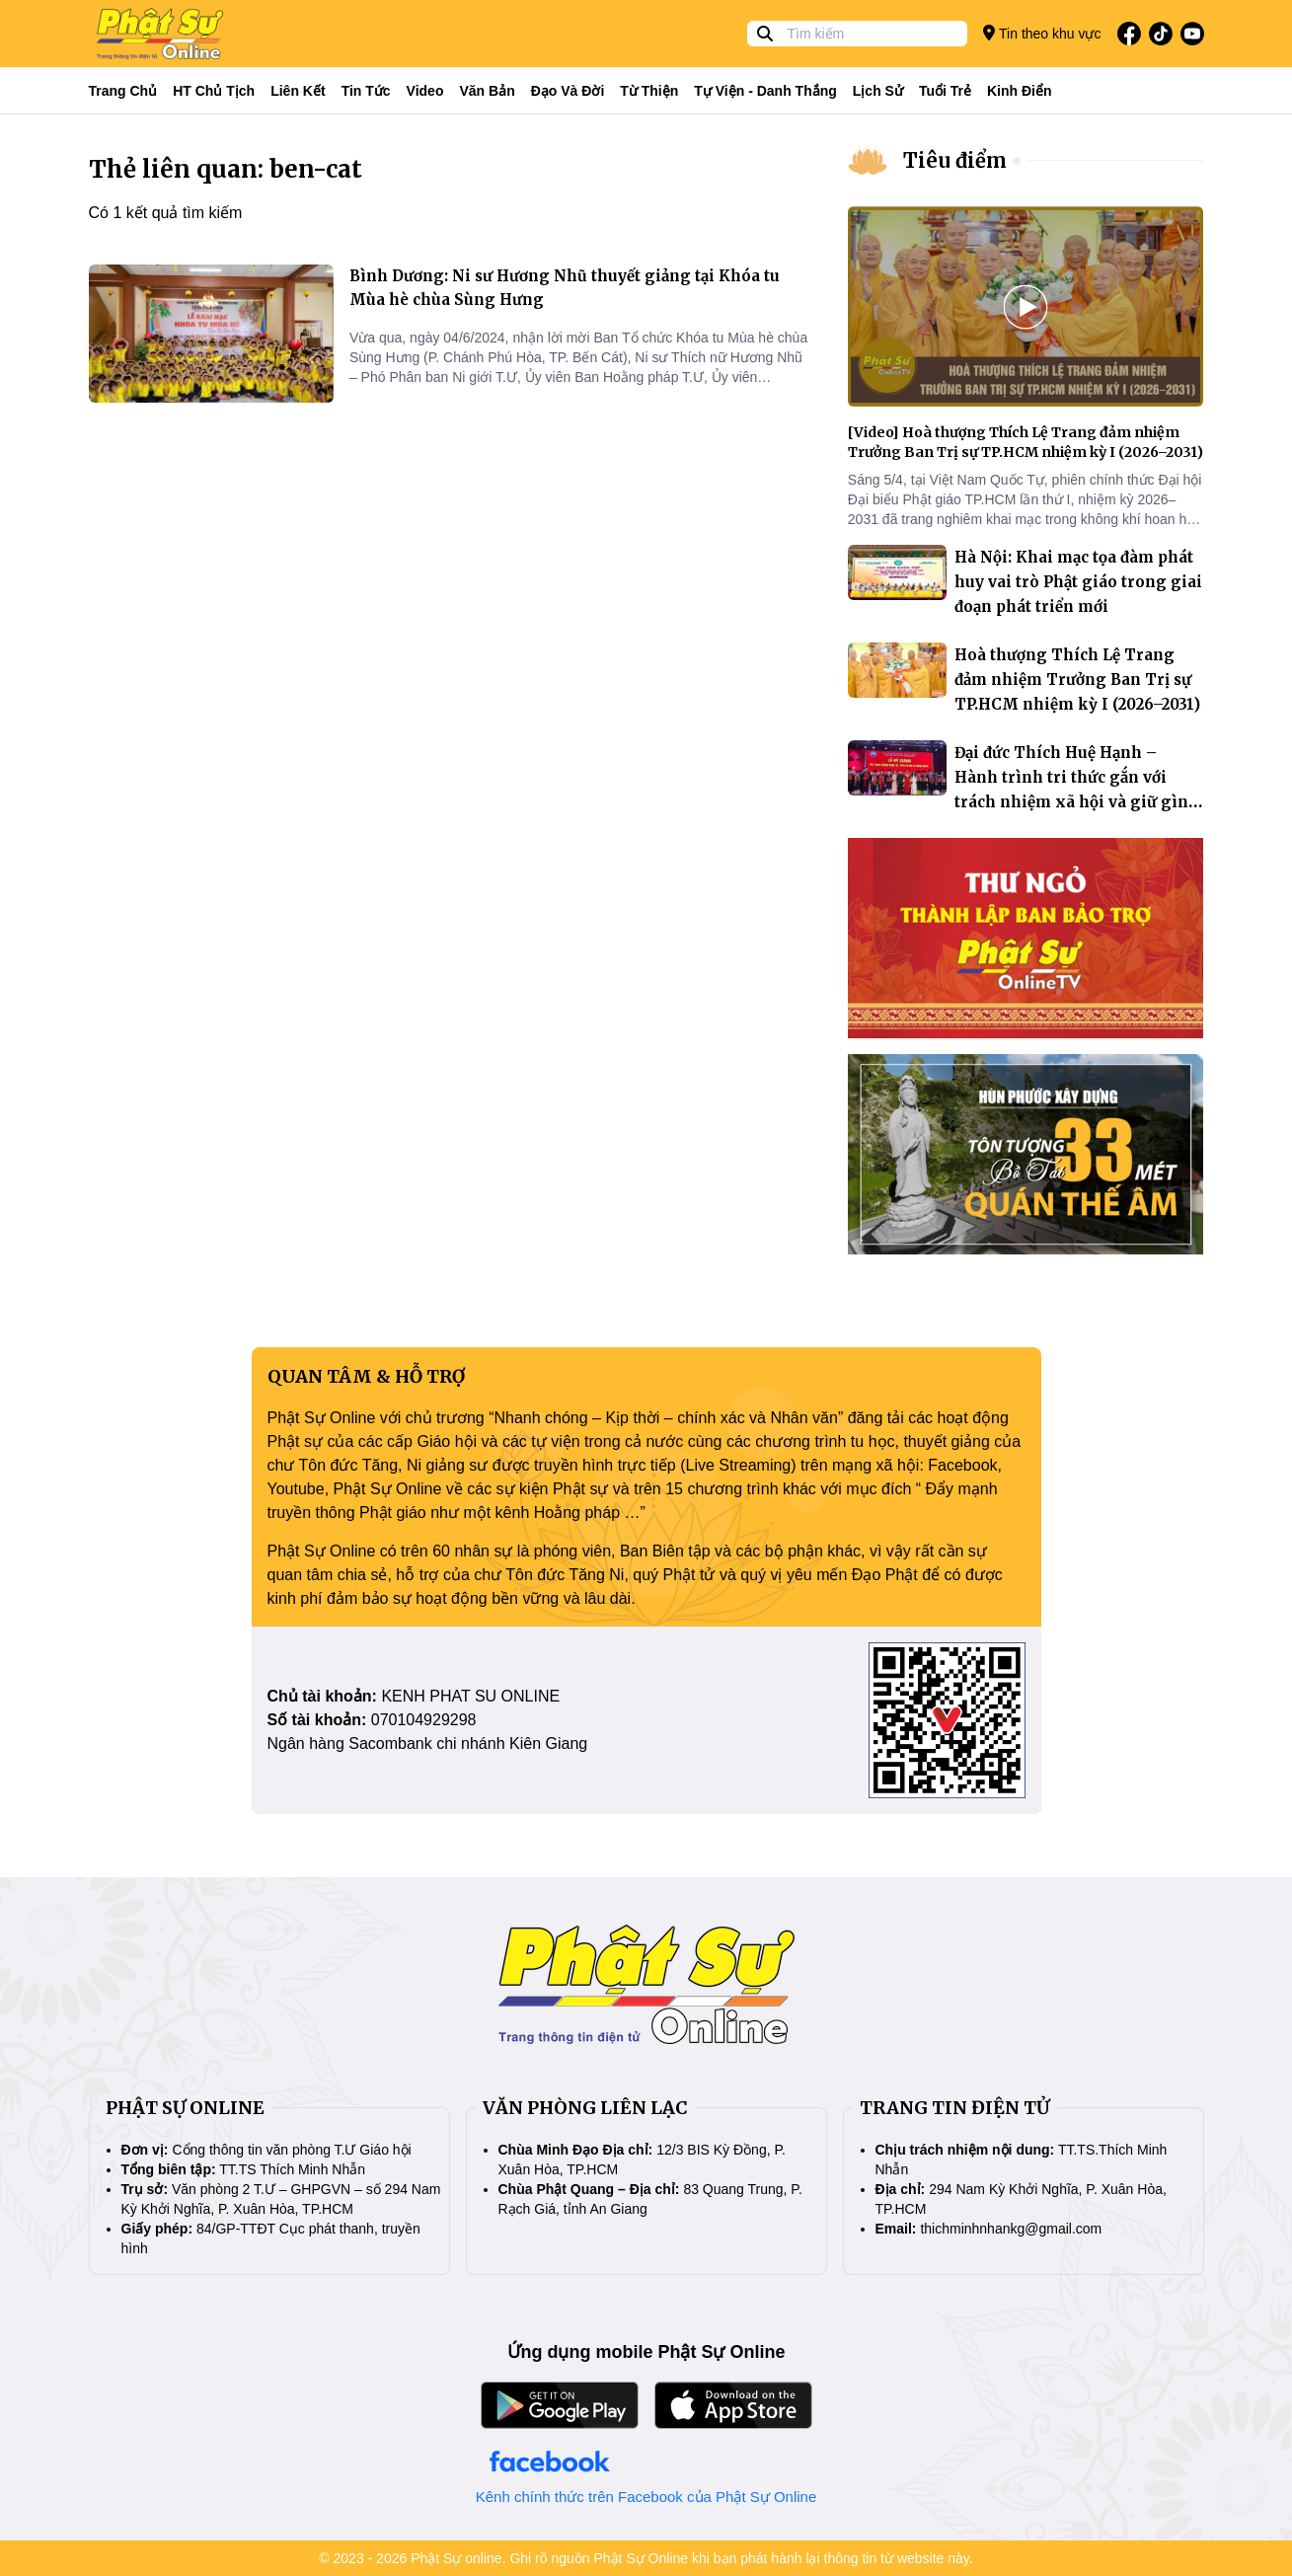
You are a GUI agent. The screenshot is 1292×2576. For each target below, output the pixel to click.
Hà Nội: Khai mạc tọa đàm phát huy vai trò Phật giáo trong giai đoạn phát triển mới (1078, 582)
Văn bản (486, 91)
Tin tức (366, 91)
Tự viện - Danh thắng (765, 91)
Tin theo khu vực (1042, 33)
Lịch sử (878, 91)
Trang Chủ (123, 91)
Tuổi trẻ (945, 91)
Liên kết (297, 91)
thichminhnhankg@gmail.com (1011, 2228)
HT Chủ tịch (214, 91)
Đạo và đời (568, 91)
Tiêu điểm (955, 160)
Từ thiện (649, 91)
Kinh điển (1019, 91)
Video (425, 91)
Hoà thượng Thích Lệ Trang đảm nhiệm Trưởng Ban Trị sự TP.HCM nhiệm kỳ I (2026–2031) (1077, 679)
